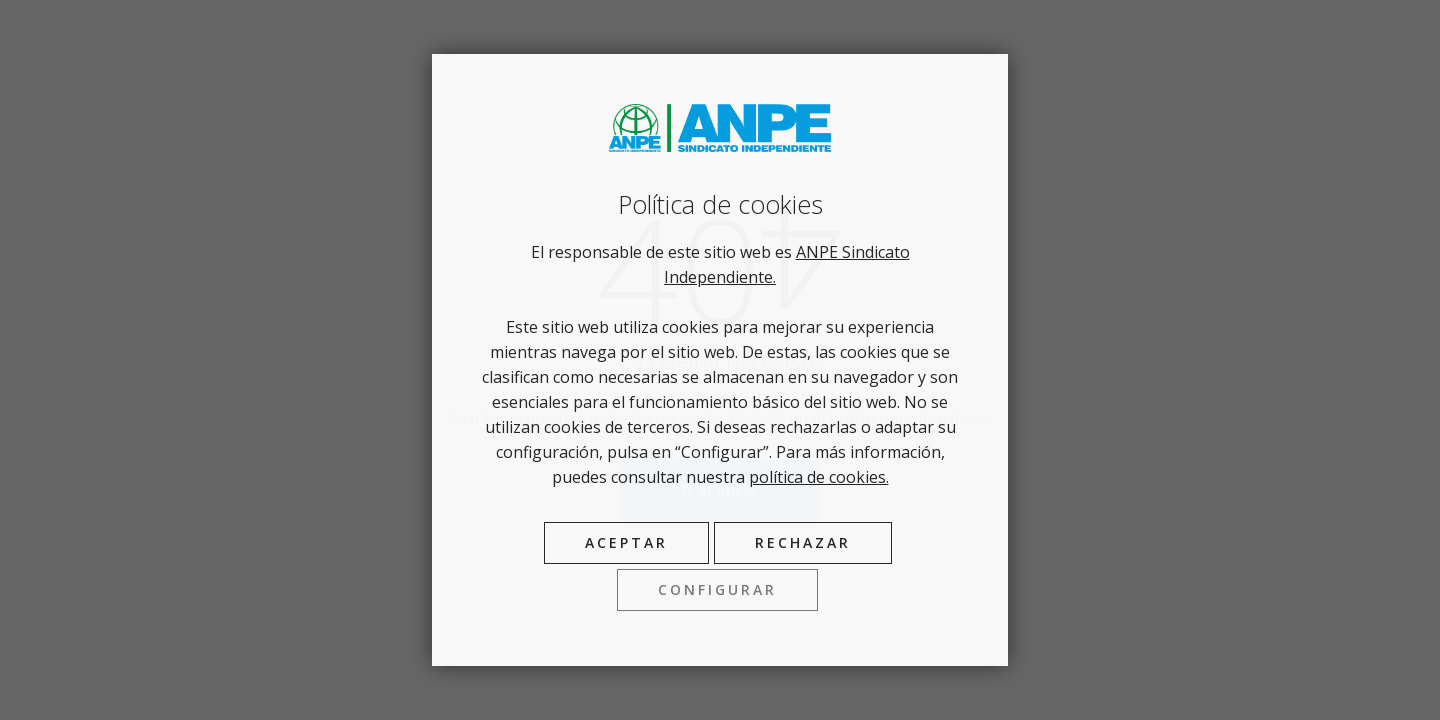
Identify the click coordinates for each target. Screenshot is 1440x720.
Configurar (717, 589)
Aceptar (626, 542)
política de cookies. (819, 477)
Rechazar (803, 542)
